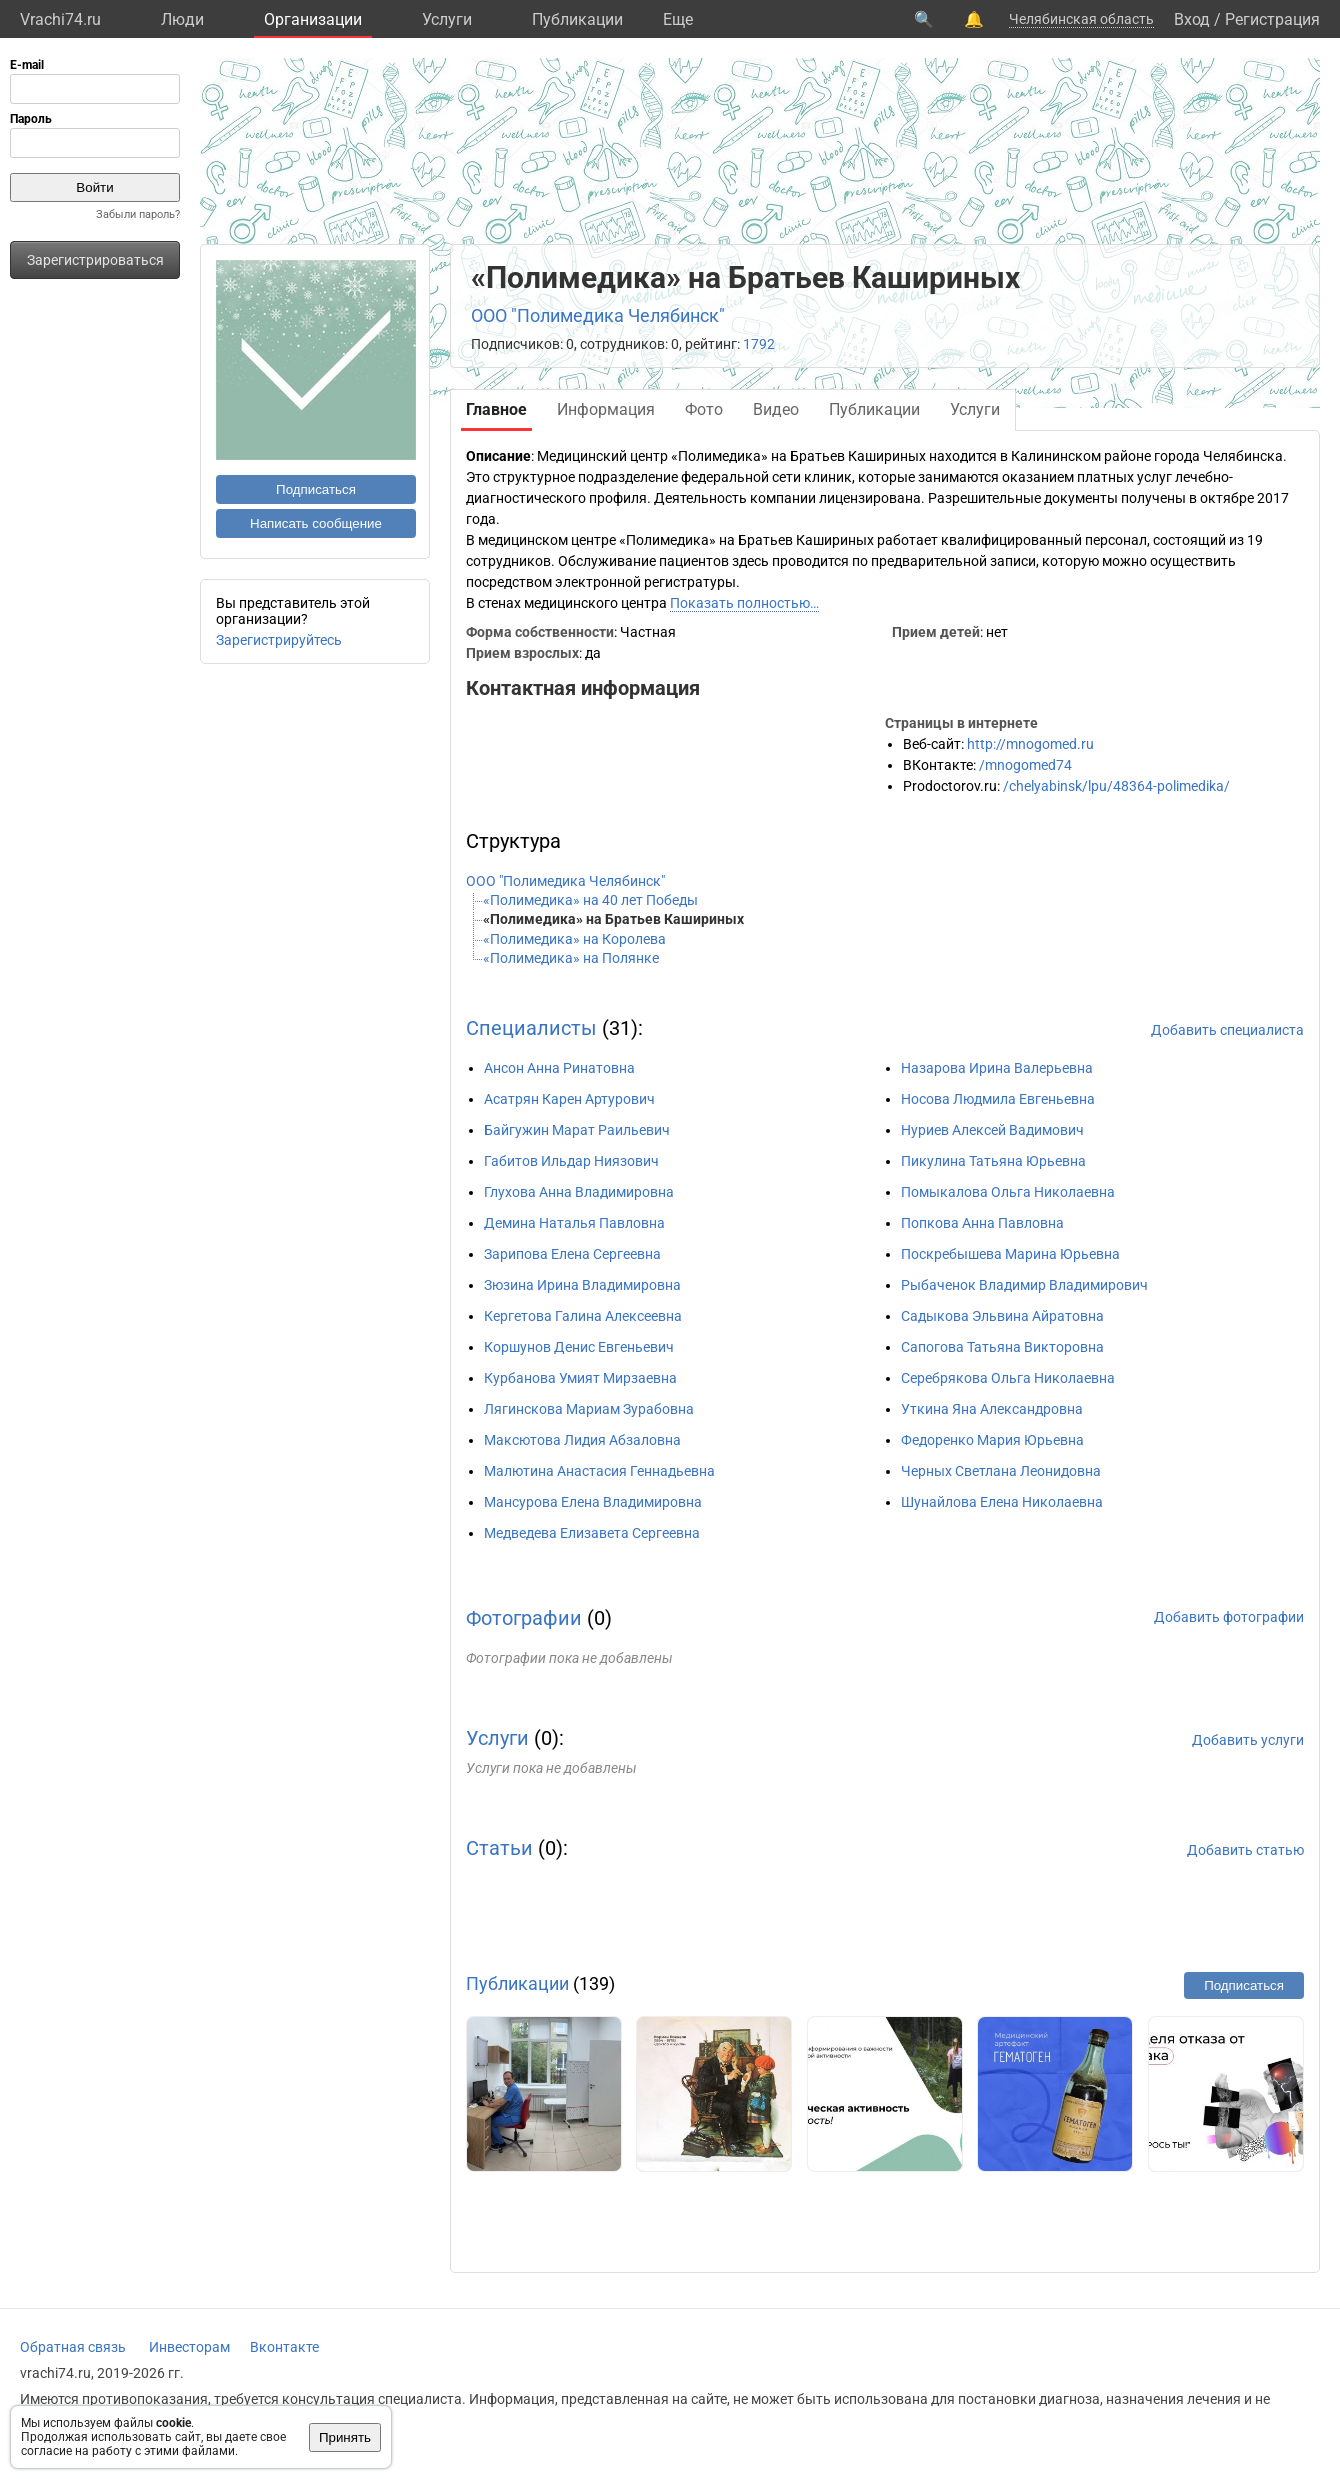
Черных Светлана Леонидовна (1001, 1471)
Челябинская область (1081, 19)
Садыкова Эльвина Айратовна (1002, 1316)
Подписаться (316, 489)
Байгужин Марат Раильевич (577, 1130)
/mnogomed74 (1025, 765)
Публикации (577, 19)
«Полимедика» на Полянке (571, 958)
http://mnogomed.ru (1030, 744)
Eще (678, 19)
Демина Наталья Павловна (574, 1223)
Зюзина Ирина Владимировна (582, 1285)
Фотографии (524, 1618)
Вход (1192, 19)
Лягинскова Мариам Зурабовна (589, 1409)
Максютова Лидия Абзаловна (582, 1440)
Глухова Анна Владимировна (579, 1192)
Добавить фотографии (1229, 1617)
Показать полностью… (744, 603)
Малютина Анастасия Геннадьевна (599, 1471)
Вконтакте (284, 2347)
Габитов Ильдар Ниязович (571, 1161)
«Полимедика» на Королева (574, 939)
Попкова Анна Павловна (982, 1223)
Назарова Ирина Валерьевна (997, 1068)
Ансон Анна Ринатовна (559, 1068)
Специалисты (531, 1028)
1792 (759, 344)
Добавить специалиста (1227, 1030)
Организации (313, 19)
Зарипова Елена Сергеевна (572, 1254)
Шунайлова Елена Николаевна (1002, 1502)
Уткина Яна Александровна (992, 1409)
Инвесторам (189, 2347)
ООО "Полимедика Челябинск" (598, 315)
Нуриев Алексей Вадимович (992, 1130)
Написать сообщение (316, 523)
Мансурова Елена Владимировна (593, 1502)
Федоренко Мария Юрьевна (992, 1440)
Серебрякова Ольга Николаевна (1008, 1378)
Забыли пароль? (138, 214)
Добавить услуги (1248, 1740)
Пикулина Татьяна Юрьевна (993, 1161)
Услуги (447, 19)
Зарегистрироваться (95, 260)
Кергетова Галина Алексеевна (583, 1316)
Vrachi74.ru (60, 19)
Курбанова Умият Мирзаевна (580, 1378)
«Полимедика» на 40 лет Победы (590, 900)
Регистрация (1272, 19)
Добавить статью (1245, 1850)
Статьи (499, 1848)
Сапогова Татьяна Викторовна (1002, 1347)
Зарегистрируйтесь (279, 640)
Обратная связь (73, 2347)
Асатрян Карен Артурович (569, 1099)
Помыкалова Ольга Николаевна (1008, 1192)
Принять (345, 2437)
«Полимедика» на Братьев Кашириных (613, 919)
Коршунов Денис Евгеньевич (579, 1347)
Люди (182, 19)
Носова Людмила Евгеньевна (998, 1099)
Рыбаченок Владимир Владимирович (1024, 1285)
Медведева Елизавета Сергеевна (592, 1533)
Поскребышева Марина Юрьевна (1010, 1254)
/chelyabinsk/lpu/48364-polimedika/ (1116, 786)
